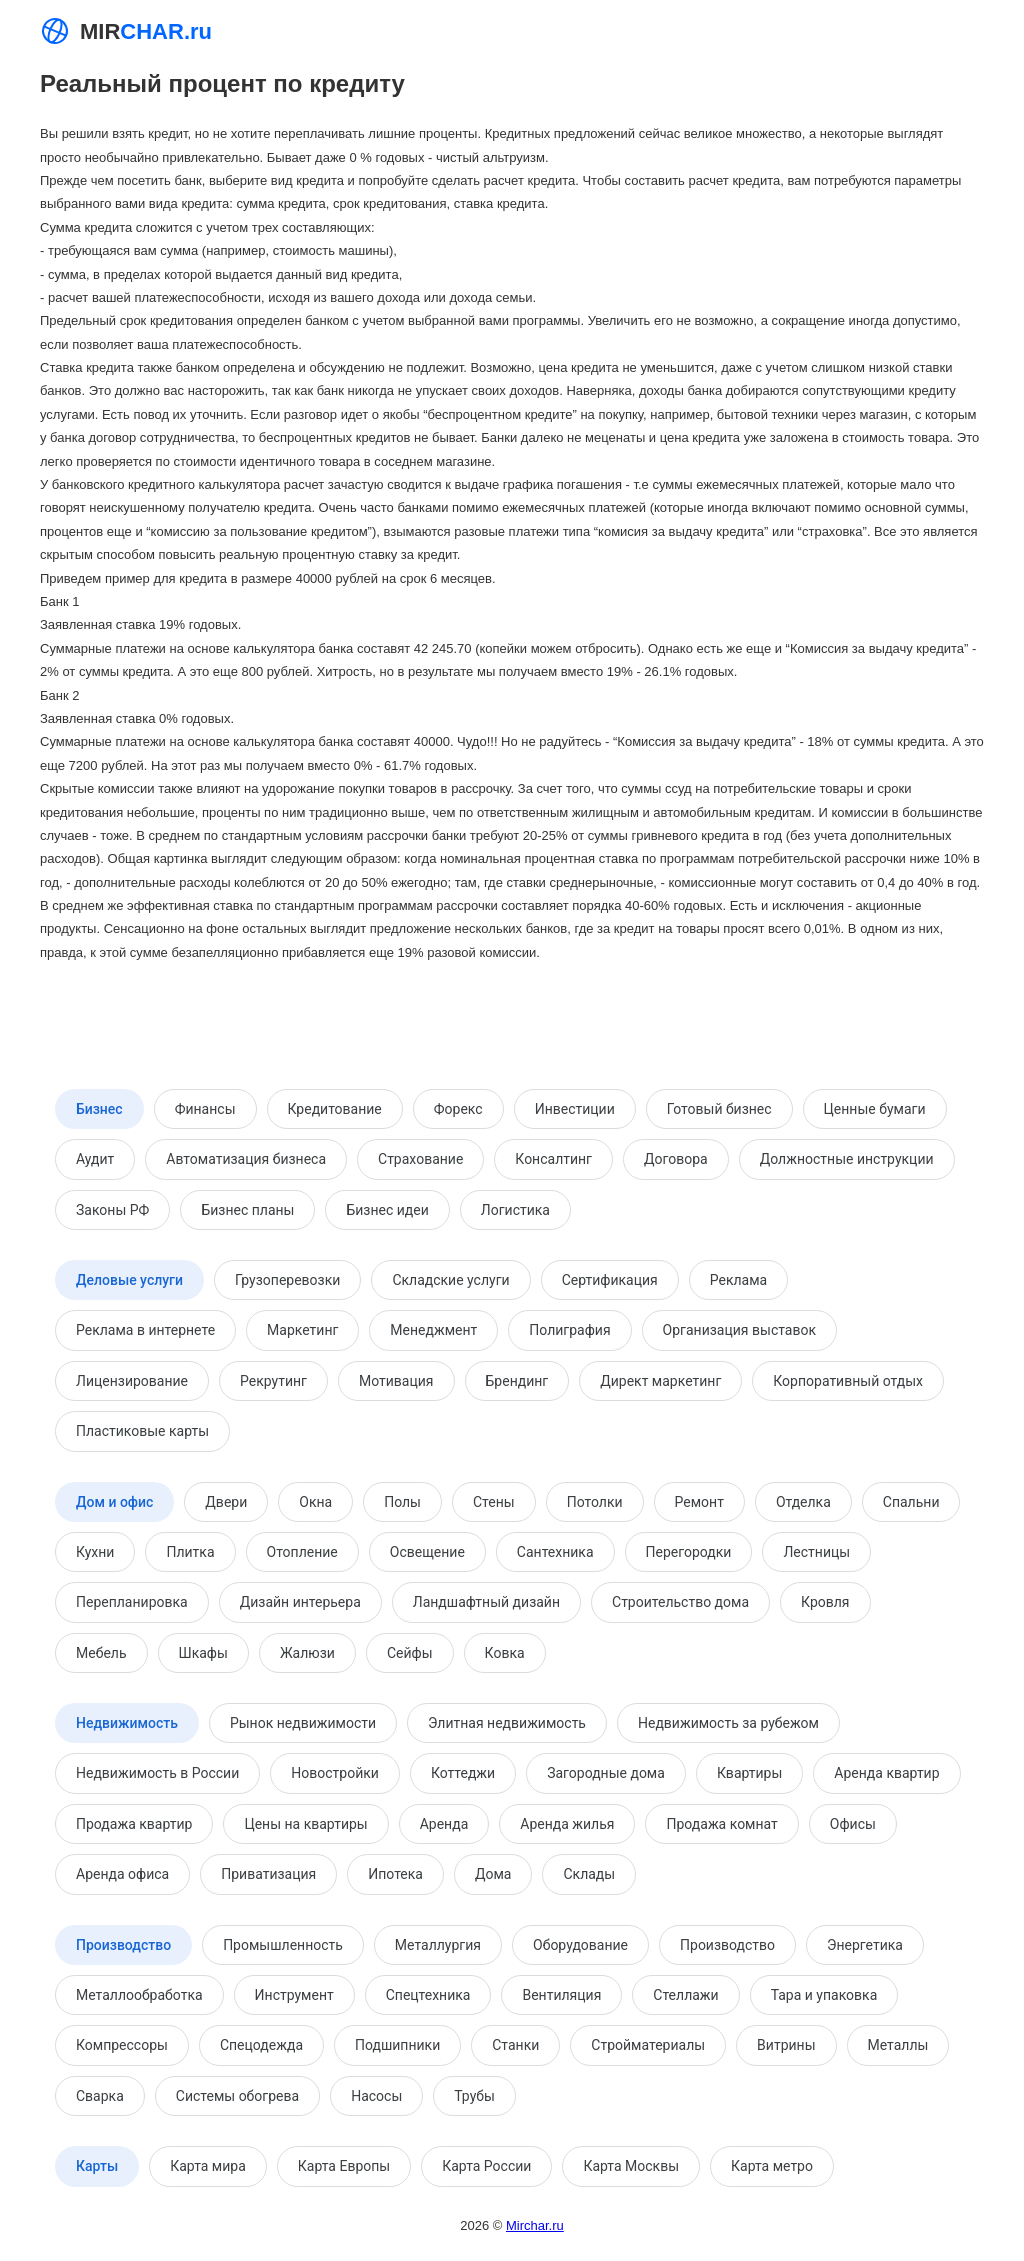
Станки (515, 2045)
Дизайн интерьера (300, 1602)
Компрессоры (122, 2045)
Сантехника (555, 1552)
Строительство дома (680, 1602)
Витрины (786, 2045)
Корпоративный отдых (848, 1381)
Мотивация (396, 1381)
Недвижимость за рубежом (728, 1723)
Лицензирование (132, 1381)
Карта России (486, 2166)
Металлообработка (139, 1995)
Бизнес (99, 1109)
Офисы (853, 1824)
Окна (315, 1502)
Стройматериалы (648, 2045)
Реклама (738, 1280)
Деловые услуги (129, 1280)
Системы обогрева (237, 2096)
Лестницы (816, 1552)
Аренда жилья (567, 1824)
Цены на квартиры (305, 1824)
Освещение (427, 1552)
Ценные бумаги (875, 1109)
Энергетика (865, 1945)
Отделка (803, 1502)
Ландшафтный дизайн (486, 1602)
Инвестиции (575, 1109)
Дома (493, 1874)
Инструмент (294, 1995)
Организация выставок (739, 1330)
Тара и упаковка (824, 1995)
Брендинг (517, 1381)
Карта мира (208, 2166)
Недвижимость (127, 1723)
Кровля (825, 1602)
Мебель (101, 1653)
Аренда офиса (122, 1874)
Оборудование (580, 1945)
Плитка (190, 1552)
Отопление (302, 1552)
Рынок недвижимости (303, 1723)
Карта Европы (344, 2166)
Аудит (95, 1159)
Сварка (100, 2096)
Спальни (911, 1502)
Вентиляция (561, 1995)
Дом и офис (114, 1502)
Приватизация (268, 1874)
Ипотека (395, 1874)
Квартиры (749, 1773)
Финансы (205, 1109)
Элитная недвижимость (507, 1723)
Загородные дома (606, 1773)
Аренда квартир (886, 1773)
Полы (402, 1502)
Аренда (444, 1824)
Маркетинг (302, 1330)
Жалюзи (307, 1653)
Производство (123, 1945)
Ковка (505, 1653)
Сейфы (410, 1653)
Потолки (595, 1502)
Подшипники (397, 2045)
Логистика (515, 1210)
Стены (494, 1502)
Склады (589, 1874)
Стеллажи (685, 1995)
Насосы (376, 2096)
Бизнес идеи (387, 1210)
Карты (97, 2166)
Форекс (458, 1109)
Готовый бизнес (719, 1109)
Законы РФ (112, 1210)
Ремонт (699, 1502)
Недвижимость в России (157, 1773)
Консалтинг (553, 1159)
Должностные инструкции (847, 1159)
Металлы (898, 2045)
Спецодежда (261, 2045)
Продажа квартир (134, 1824)
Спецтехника (428, 1995)
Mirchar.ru (535, 2225)
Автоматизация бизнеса (246, 1159)
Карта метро (772, 2166)
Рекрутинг (273, 1381)
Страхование (420, 1159)
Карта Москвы (631, 2166)
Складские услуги (450, 1280)
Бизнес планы (247, 1210)
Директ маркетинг (660, 1381)
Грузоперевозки (287, 1280)
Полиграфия (569, 1330)
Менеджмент (433, 1330)
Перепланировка (132, 1602)
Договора (676, 1159)
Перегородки (689, 1552)
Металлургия (438, 1945)
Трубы (474, 2096)
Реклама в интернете (145, 1330)
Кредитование (335, 1109)
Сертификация (610, 1280)
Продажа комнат (721, 1824)
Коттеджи (463, 1773)
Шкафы (203, 1653)
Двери (226, 1502)
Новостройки (335, 1773)
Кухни (95, 1552)
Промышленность (283, 1945)
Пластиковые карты (142, 1431)
